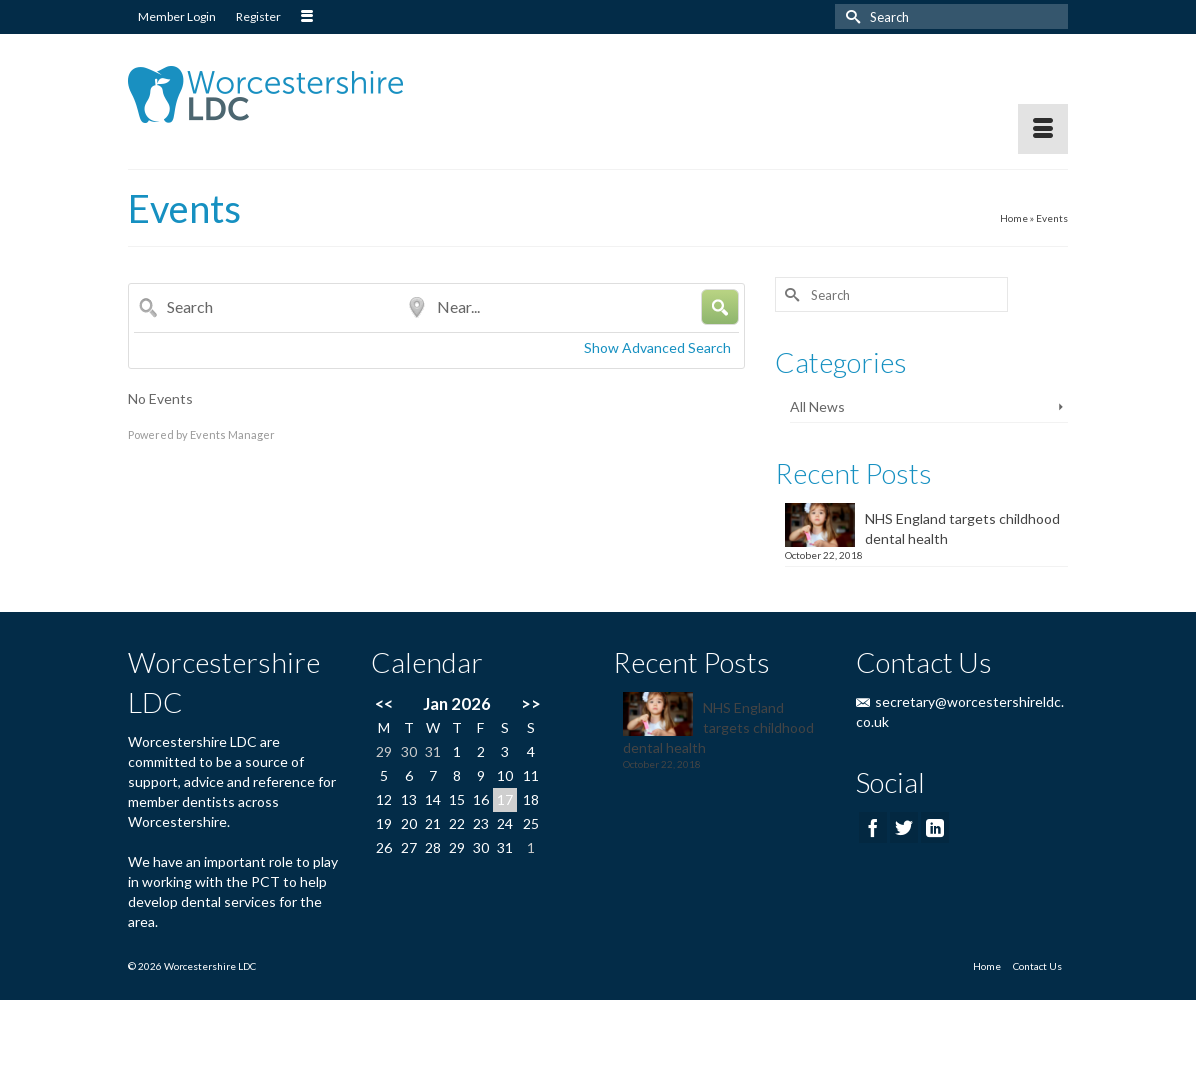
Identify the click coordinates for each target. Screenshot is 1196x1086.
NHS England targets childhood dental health (962, 528)
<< (384, 703)
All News (817, 406)
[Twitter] (904, 827)
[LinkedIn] (935, 827)
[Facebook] (873, 827)
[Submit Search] (850, 16)
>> (531, 703)
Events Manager (232, 434)
